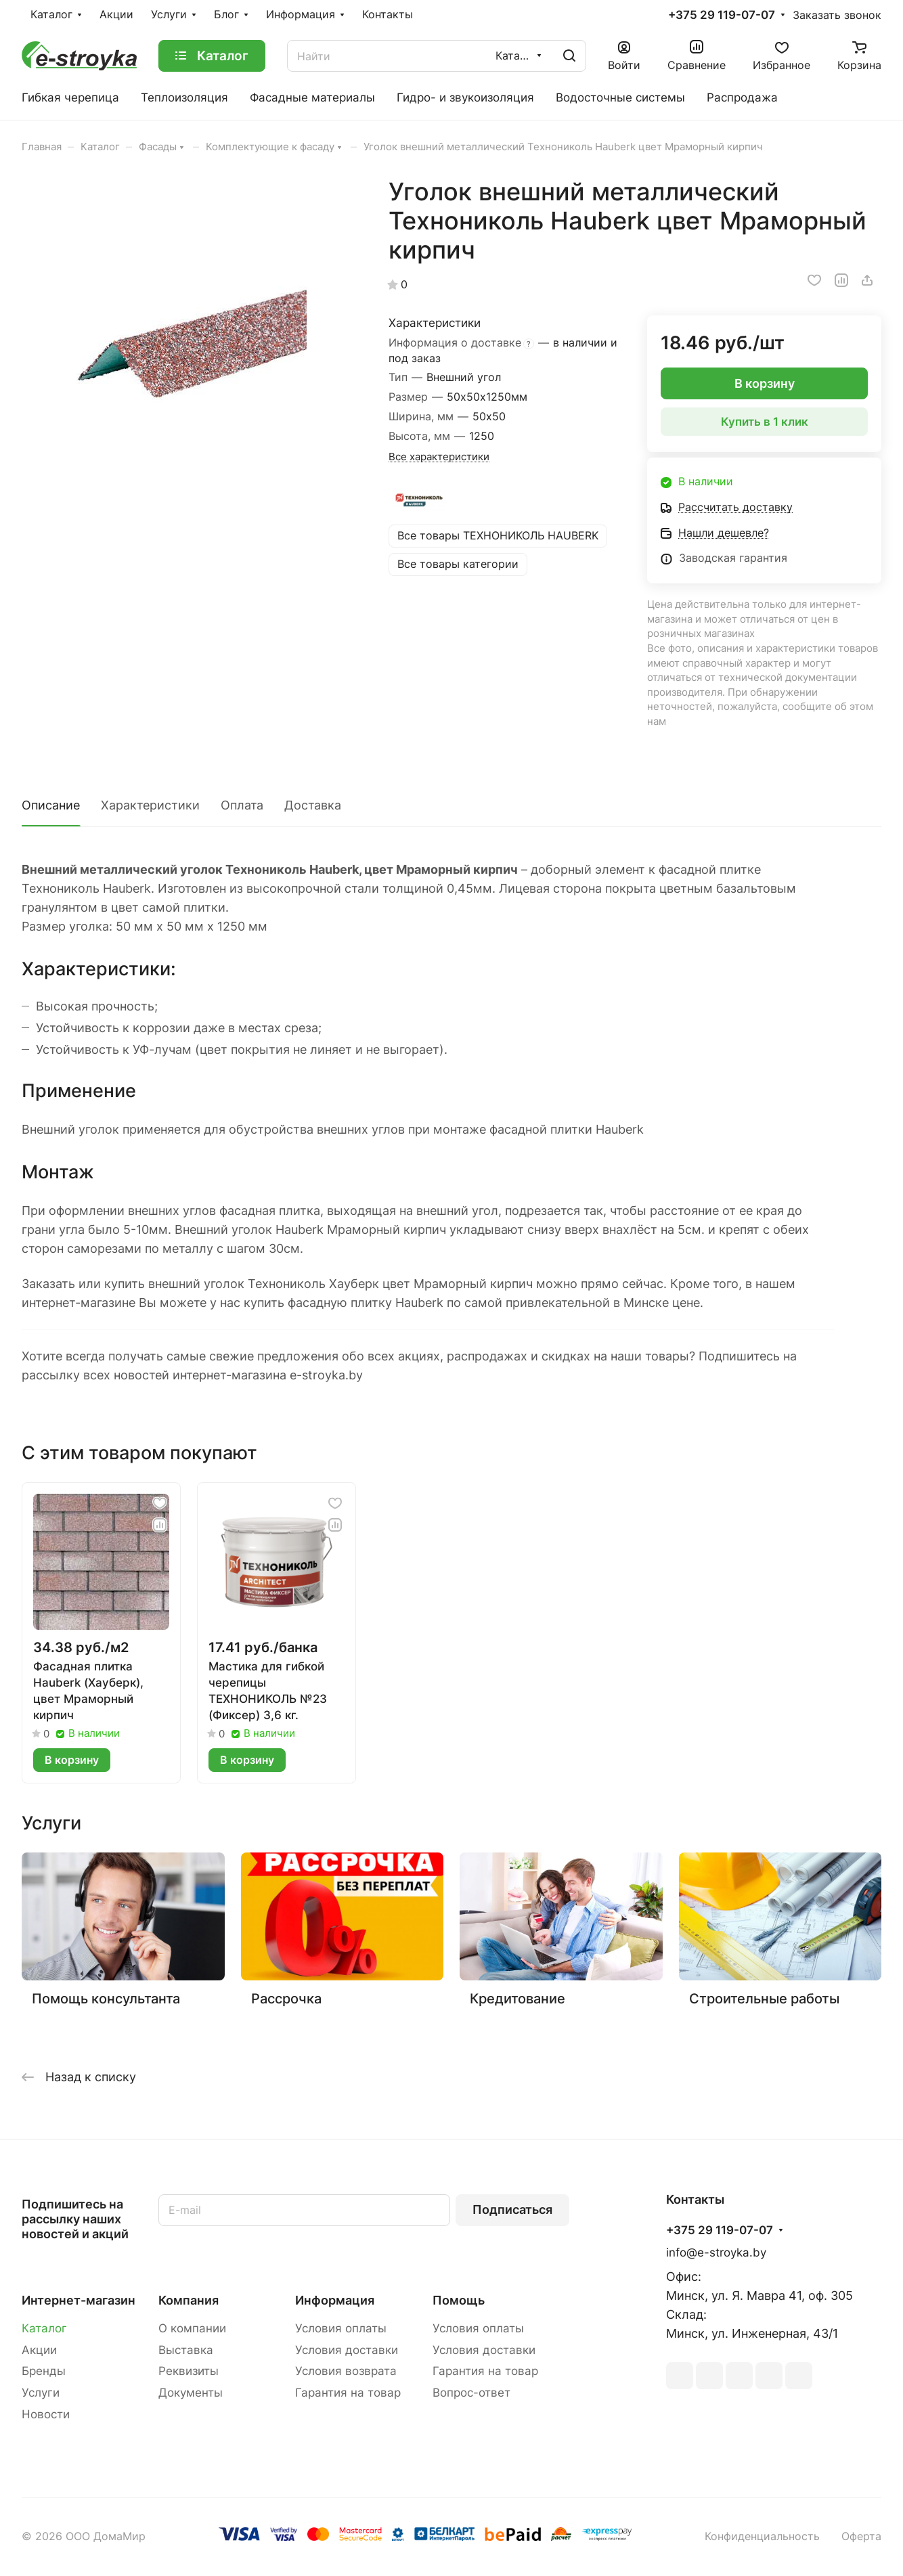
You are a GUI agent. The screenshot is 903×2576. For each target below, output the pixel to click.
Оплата (242, 805)
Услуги (41, 2392)
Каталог (44, 2328)
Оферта (861, 2536)
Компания (188, 2300)
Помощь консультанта (106, 1998)
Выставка (185, 2350)
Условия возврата (346, 2371)
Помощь (459, 2300)
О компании (192, 2328)
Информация (334, 2300)
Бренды (44, 2371)
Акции (39, 2350)
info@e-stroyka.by (716, 2252)
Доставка (312, 805)
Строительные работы (764, 1998)
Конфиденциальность (762, 2536)
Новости (46, 2414)
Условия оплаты (341, 2328)
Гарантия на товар (348, 2392)
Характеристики (150, 805)
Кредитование (517, 1998)
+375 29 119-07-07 (721, 15)
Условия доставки (346, 2350)
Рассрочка (286, 1998)
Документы (190, 2392)
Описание (51, 805)
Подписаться (512, 2209)
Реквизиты (188, 2371)
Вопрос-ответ (471, 2392)
